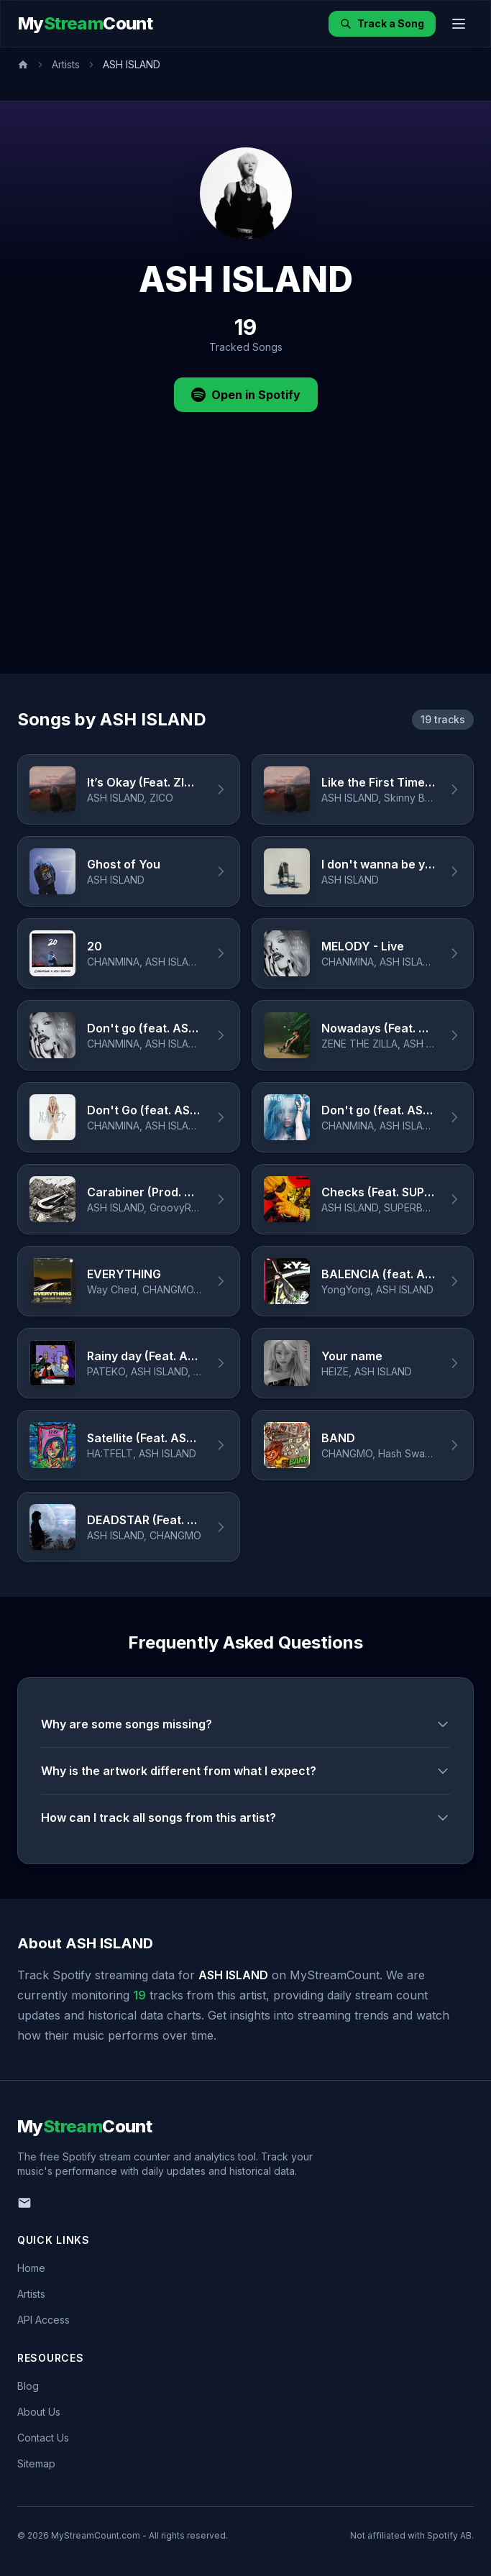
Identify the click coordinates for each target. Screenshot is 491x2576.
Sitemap (36, 2463)
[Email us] (24, 2203)
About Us (38, 2412)
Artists (66, 64)
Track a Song (382, 23)
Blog (28, 2386)
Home (31, 2268)
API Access (43, 2320)
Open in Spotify (245, 395)
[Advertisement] (245, 565)
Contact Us (43, 2437)
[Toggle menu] (458, 23)
